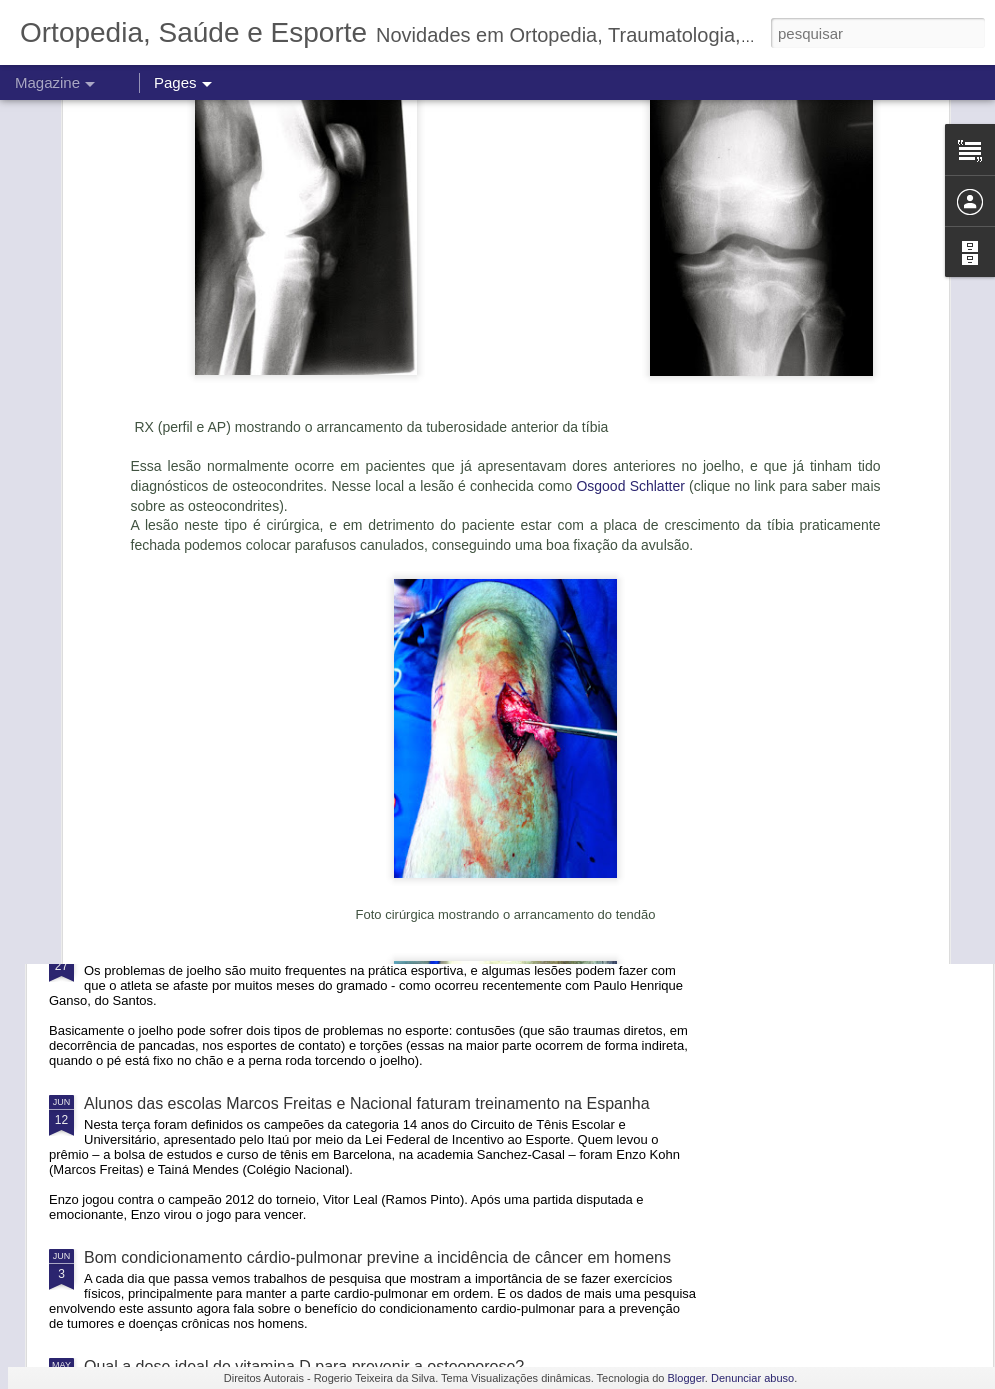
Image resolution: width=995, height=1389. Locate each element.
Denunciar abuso (752, 1378)
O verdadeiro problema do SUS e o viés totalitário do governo (302, 731)
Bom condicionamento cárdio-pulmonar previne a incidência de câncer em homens (377, 1257)
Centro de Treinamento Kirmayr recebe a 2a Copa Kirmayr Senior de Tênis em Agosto (389, 855)
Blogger (686, 1378)
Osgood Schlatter (630, 236)
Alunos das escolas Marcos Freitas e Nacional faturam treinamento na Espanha (367, 1103)
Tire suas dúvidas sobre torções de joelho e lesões (264, 949)
